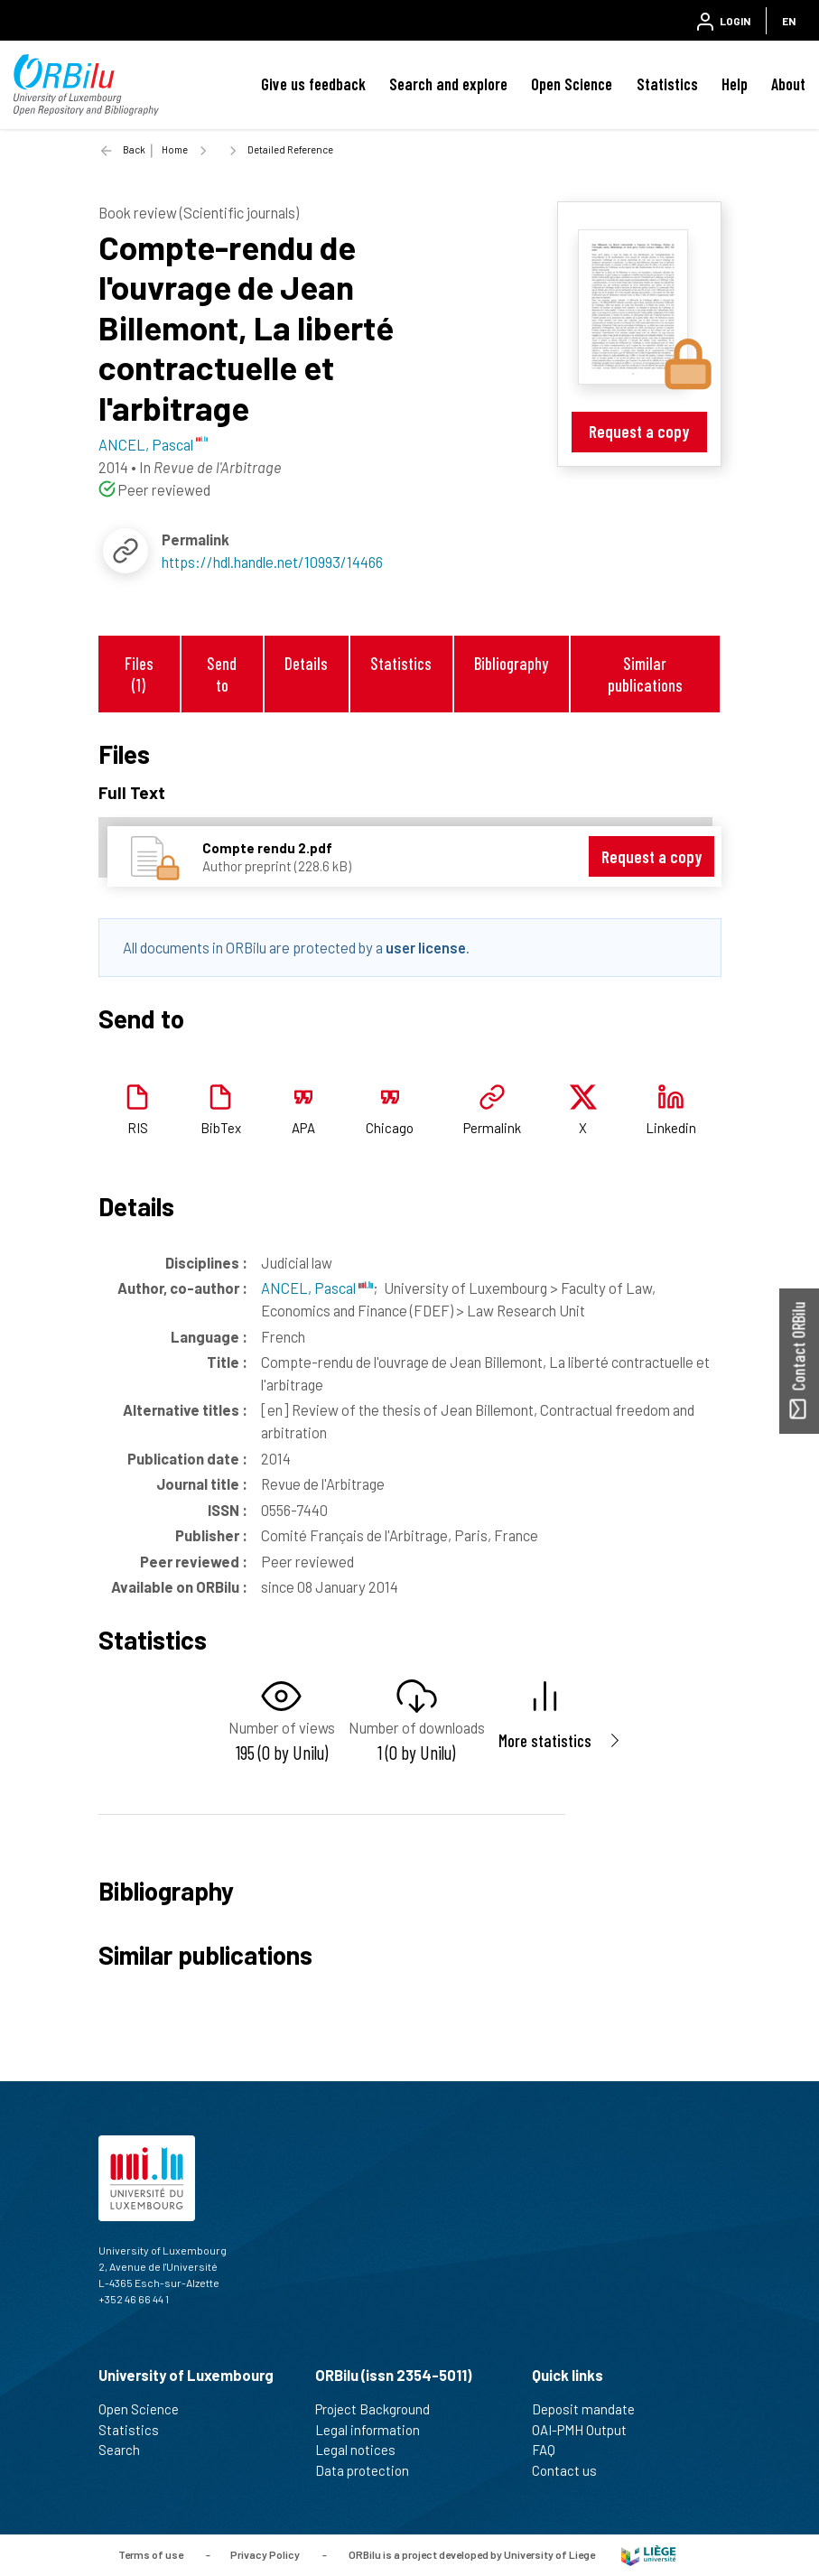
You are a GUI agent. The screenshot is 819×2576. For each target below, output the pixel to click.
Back (134, 149)
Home (175, 149)
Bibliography (511, 663)
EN (789, 20)
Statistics (667, 84)
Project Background (380, 2409)
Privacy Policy (265, 2553)
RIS (137, 1128)
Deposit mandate (591, 2409)
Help (734, 84)
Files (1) (139, 673)
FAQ (551, 2449)
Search (126, 2449)
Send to (222, 673)
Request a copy (639, 431)
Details (306, 663)
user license (426, 947)
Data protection (369, 2470)
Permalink (492, 1128)
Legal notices (363, 2449)
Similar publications (645, 673)
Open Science (571, 84)
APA (303, 1128)
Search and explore (448, 84)
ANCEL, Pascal (317, 1288)
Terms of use (150, 2553)
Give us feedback (313, 84)
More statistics (544, 1740)
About (788, 84)
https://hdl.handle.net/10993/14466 (272, 562)
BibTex (220, 1128)
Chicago (390, 1128)
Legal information (375, 2430)
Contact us (572, 2470)
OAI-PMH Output (587, 2430)
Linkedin (671, 1128)
